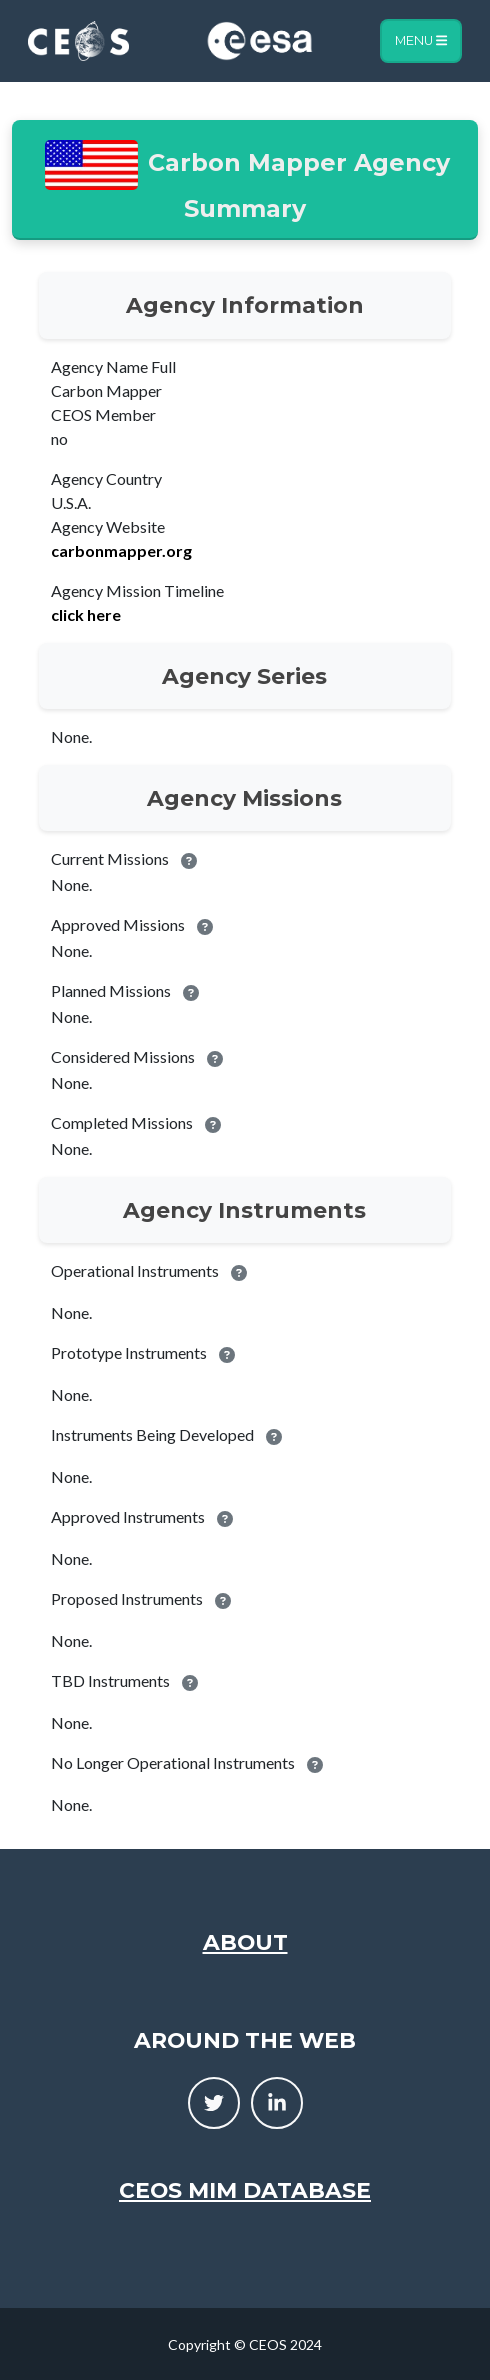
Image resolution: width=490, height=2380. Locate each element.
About (245, 1942)
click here (86, 614)
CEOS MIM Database (245, 2190)
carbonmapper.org (121, 550)
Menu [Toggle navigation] (421, 40)
